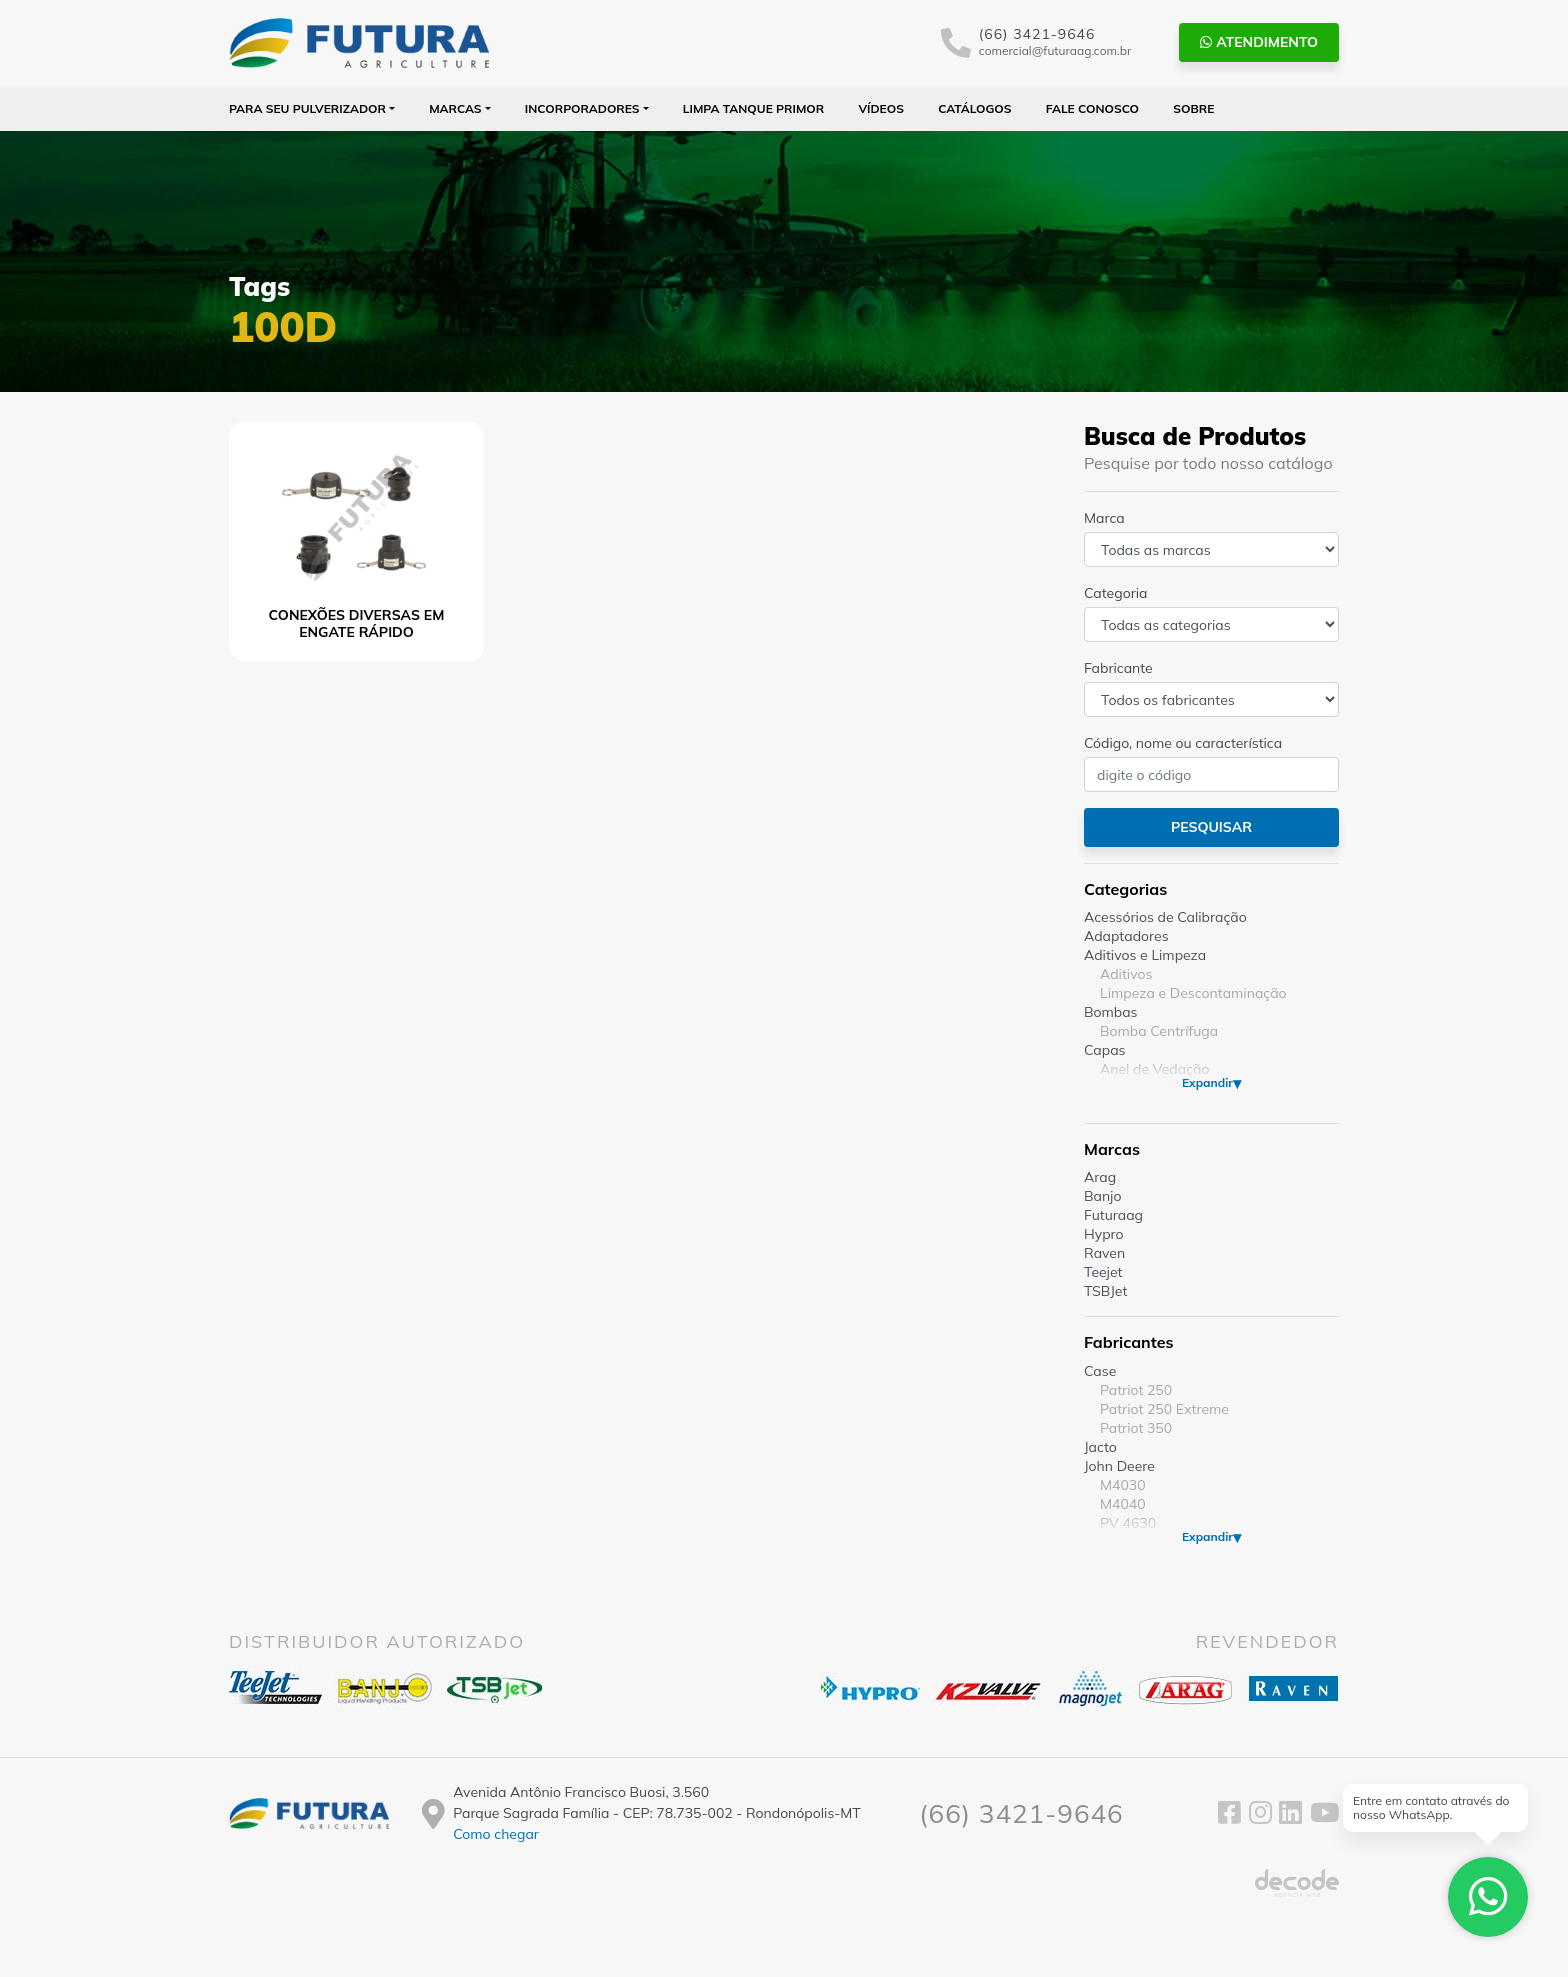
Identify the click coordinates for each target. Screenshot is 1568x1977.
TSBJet (1105, 1291)
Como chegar (496, 1834)
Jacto (1100, 1447)
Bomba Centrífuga (1159, 1031)
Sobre (1193, 108)
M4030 (1123, 1485)
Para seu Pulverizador (307, 108)
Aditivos (1126, 974)
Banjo (1102, 1196)
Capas (1105, 1050)
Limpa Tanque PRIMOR (753, 108)
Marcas (455, 108)
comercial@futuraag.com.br (1055, 50)
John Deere (1119, 1466)
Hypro (1104, 1234)
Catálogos (974, 108)
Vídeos (881, 108)
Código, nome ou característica (1183, 743)
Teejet (1103, 1272)
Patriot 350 (1136, 1428)
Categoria (1115, 593)
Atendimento (1259, 42)
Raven (1104, 1253)
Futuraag (1113, 1215)
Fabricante (1118, 668)
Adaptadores (1126, 936)
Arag (1100, 1177)
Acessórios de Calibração (1165, 917)
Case (1100, 1371)
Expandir (1207, 1082)
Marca (1104, 518)
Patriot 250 (1136, 1390)
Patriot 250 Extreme (1164, 1409)
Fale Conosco (1092, 108)
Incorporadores (582, 108)
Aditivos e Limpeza (1145, 955)
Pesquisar (1211, 827)
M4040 (1123, 1504)
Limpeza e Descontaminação (1193, 993)
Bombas (1111, 1012)
